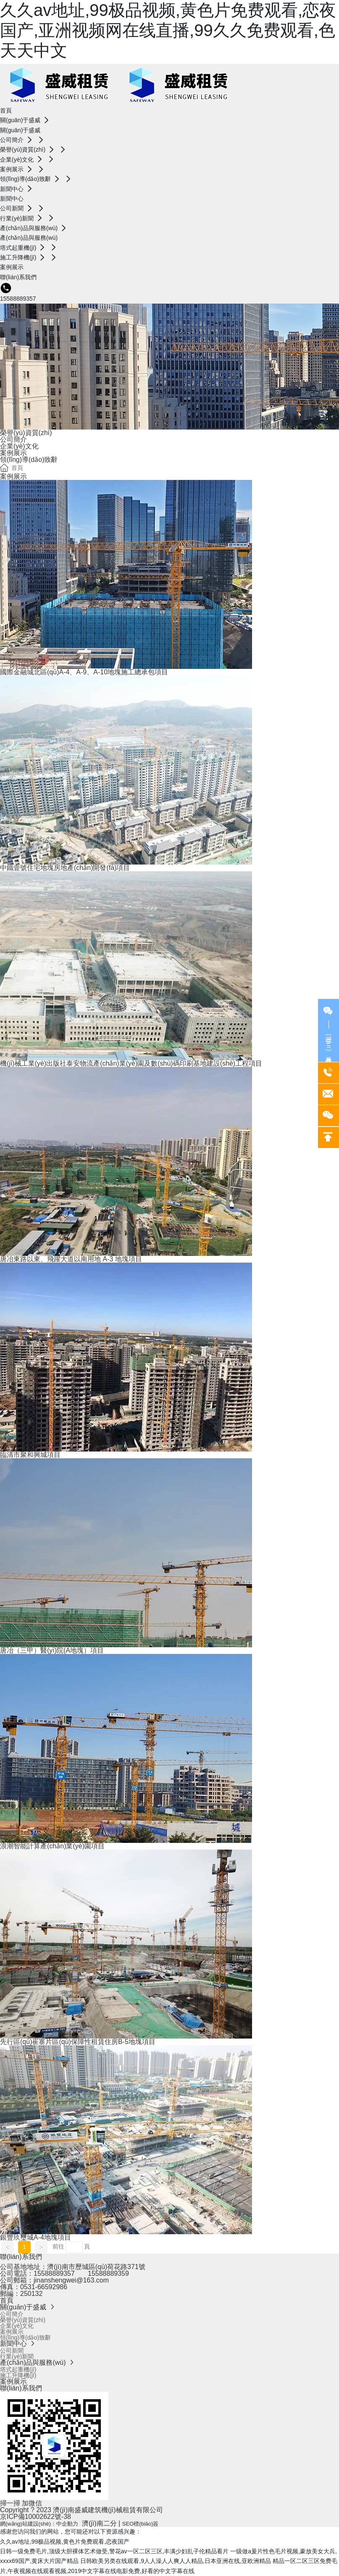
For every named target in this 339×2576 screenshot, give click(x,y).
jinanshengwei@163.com (71, 2280)
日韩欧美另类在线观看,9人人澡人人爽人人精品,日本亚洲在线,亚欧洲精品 (175, 2561)
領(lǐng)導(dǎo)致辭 (29, 459)
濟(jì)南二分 (99, 2523)
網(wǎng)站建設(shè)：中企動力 (39, 2524)
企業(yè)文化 (19, 446)
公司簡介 (13, 439)
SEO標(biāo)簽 (140, 2524)
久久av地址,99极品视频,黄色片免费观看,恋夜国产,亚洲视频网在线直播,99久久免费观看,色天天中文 (168, 30)
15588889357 (18, 298)
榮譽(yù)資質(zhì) (26, 432)
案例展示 (13, 452)
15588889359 (108, 2273)
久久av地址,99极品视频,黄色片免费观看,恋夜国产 (64, 2541)
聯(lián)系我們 (21, 2256)
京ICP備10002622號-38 (35, 2516)
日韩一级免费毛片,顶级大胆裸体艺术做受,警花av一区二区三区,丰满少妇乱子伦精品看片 (114, 2551)
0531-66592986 (43, 2286)
